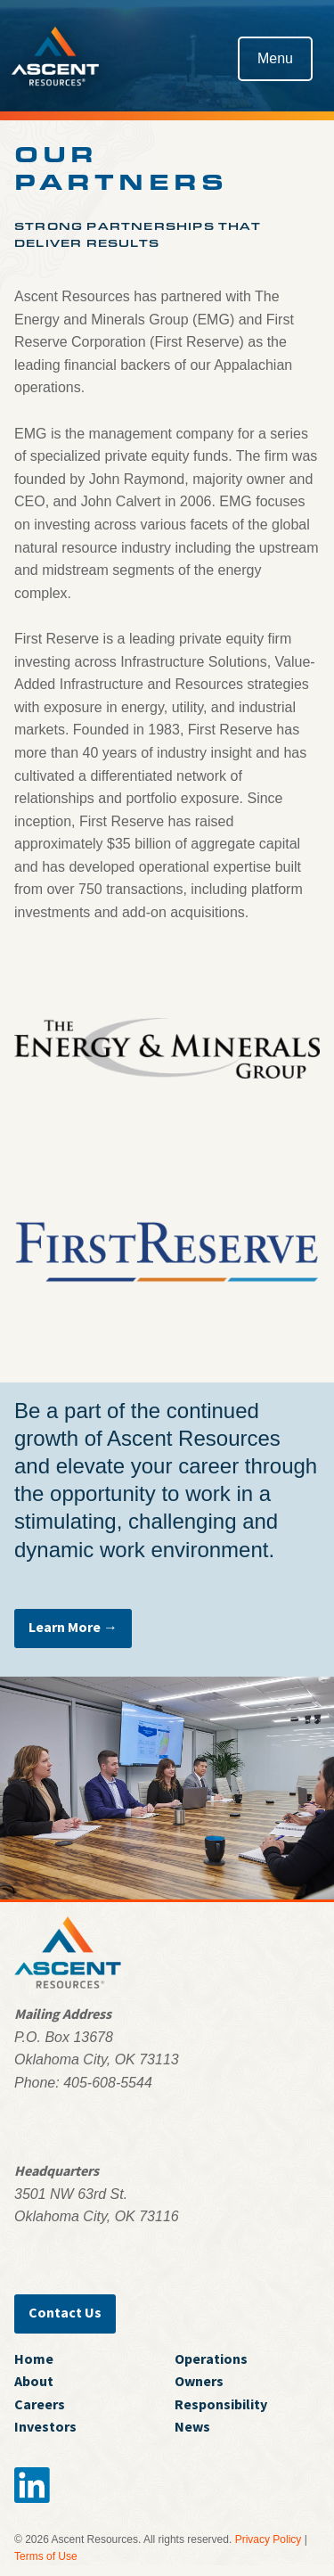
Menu (275, 58)
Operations (211, 2358)
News (192, 2426)
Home (33, 2358)
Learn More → (73, 1627)
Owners (199, 2381)
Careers (39, 2404)
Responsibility (221, 2404)
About (33, 2381)
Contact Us (65, 2312)
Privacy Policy (268, 2539)
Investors (45, 2426)
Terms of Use (45, 2556)
